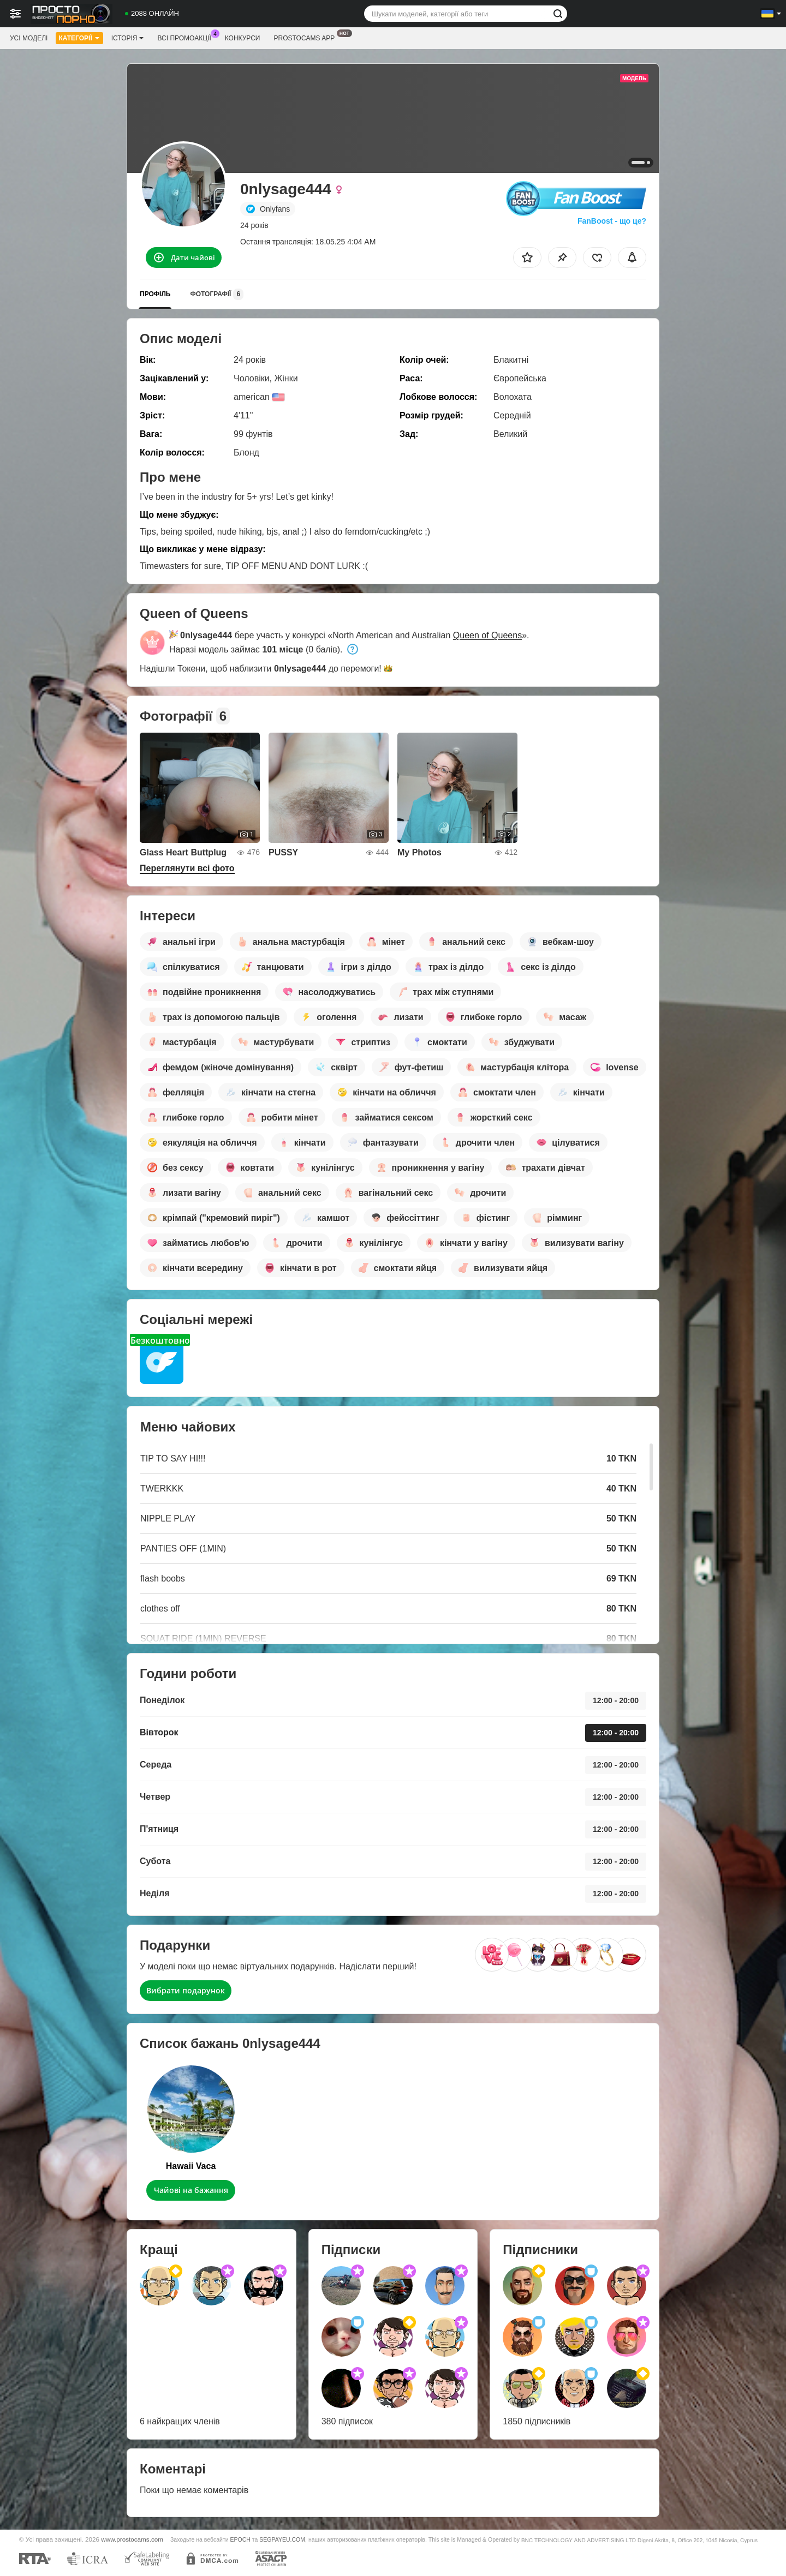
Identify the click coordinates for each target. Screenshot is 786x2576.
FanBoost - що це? (611, 221)
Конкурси (242, 38)
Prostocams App (306, 37)
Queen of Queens (487, 635)
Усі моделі (28, 38)
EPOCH (240, 2539)
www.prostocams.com (132, 2539)
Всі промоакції (186, 37)
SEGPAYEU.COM (282, 2539)
